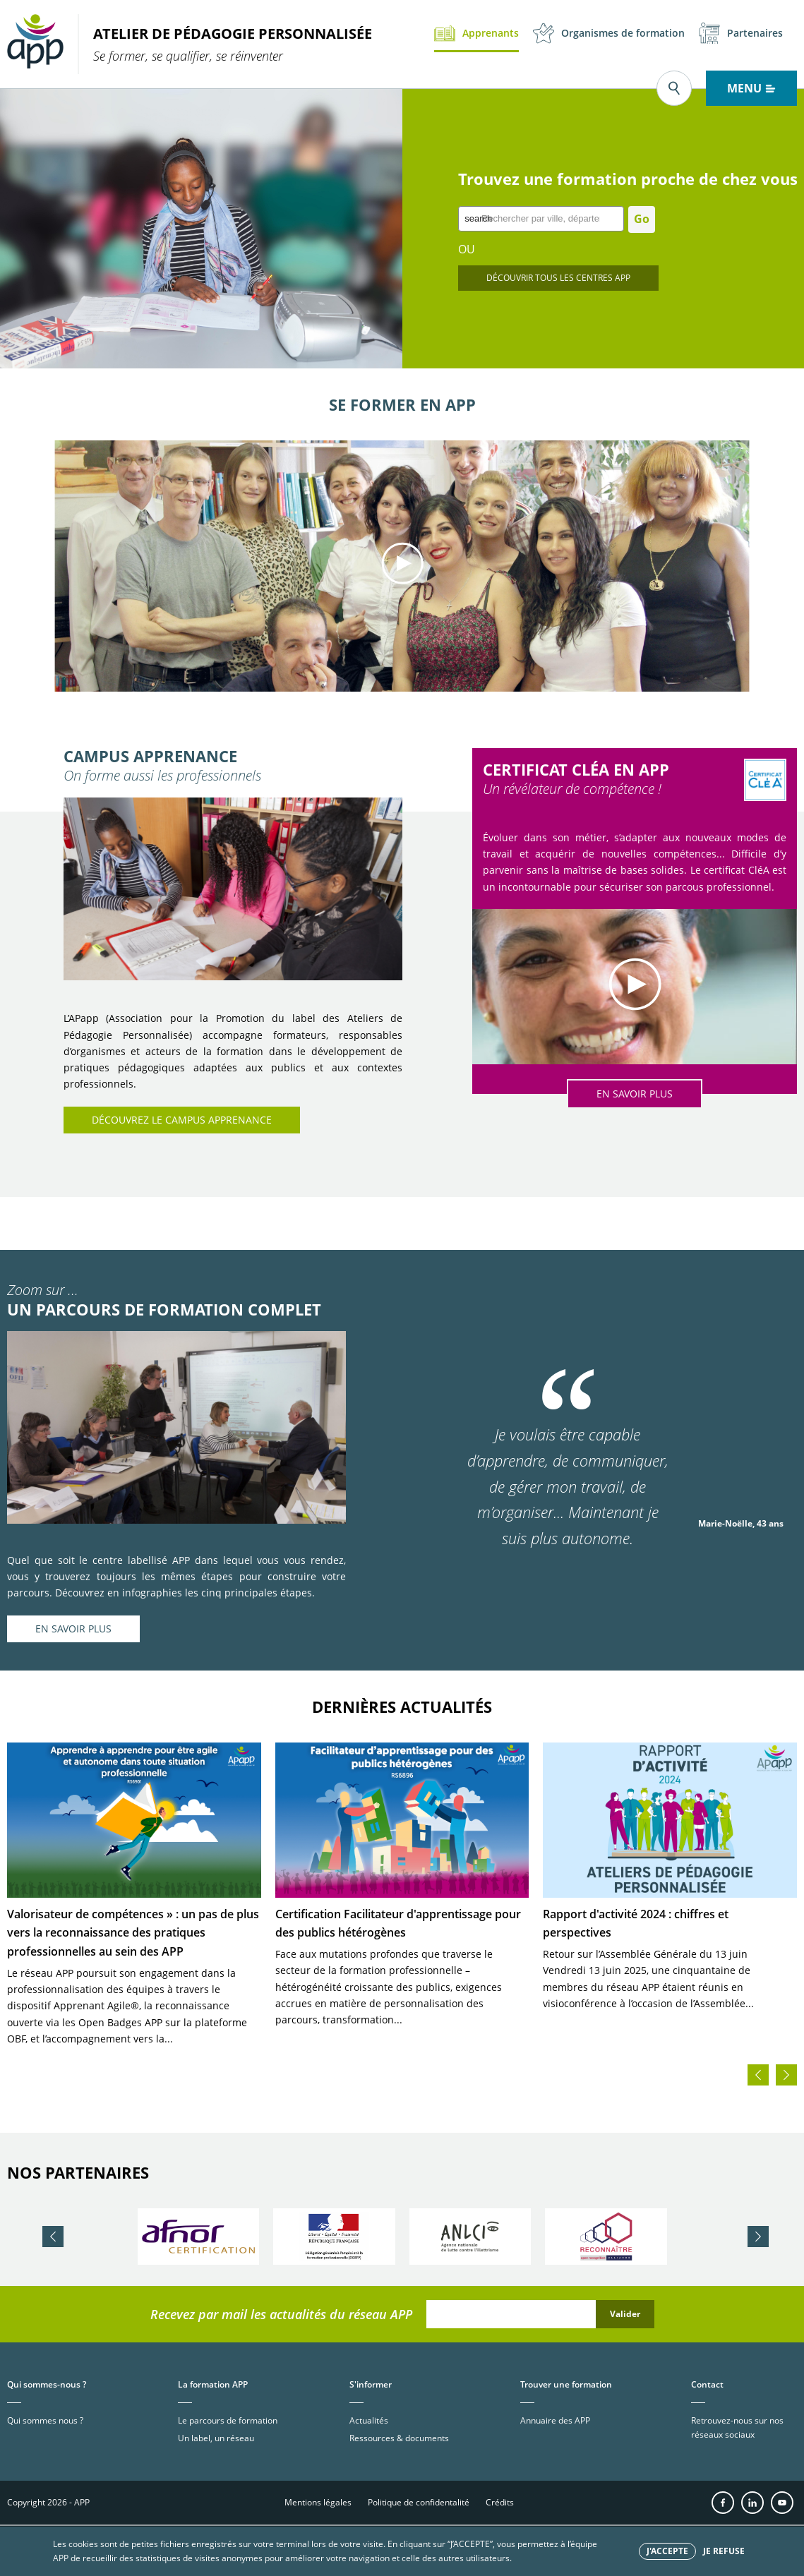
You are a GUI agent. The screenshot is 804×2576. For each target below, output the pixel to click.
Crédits (500, 2502)
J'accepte (667, 2551)
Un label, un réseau (216, 2438)
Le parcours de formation (227, 2420)
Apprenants (476, 33)
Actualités (368, 2420)
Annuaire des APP (555, 2420)
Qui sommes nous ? (45, 2420)
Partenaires (741, 33)
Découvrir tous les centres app (558, 278)
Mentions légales (318, 2502)
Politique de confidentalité (418, 2502)
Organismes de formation (609, 33)
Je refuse (724, 2551)
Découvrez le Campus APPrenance (182, 1119)
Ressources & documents (399, 2438)
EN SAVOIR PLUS (634, 1093)
